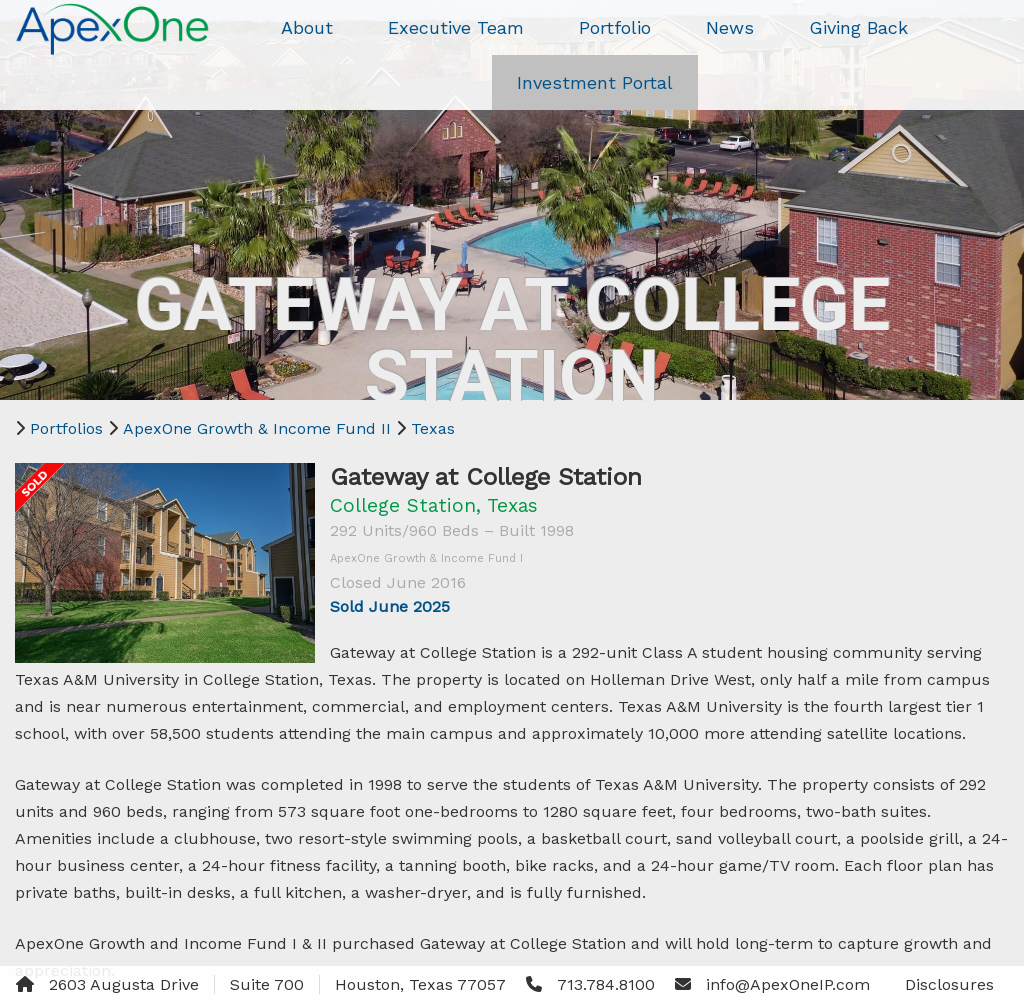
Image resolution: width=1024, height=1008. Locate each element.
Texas (433, 428)
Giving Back (858, 27)
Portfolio (615, 27)
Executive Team (456, 27)
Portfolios (66, 428)
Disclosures (949, 984)
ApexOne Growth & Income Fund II (257, 428)
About (307, 27)
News (730, 27)
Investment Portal (595, 82)
